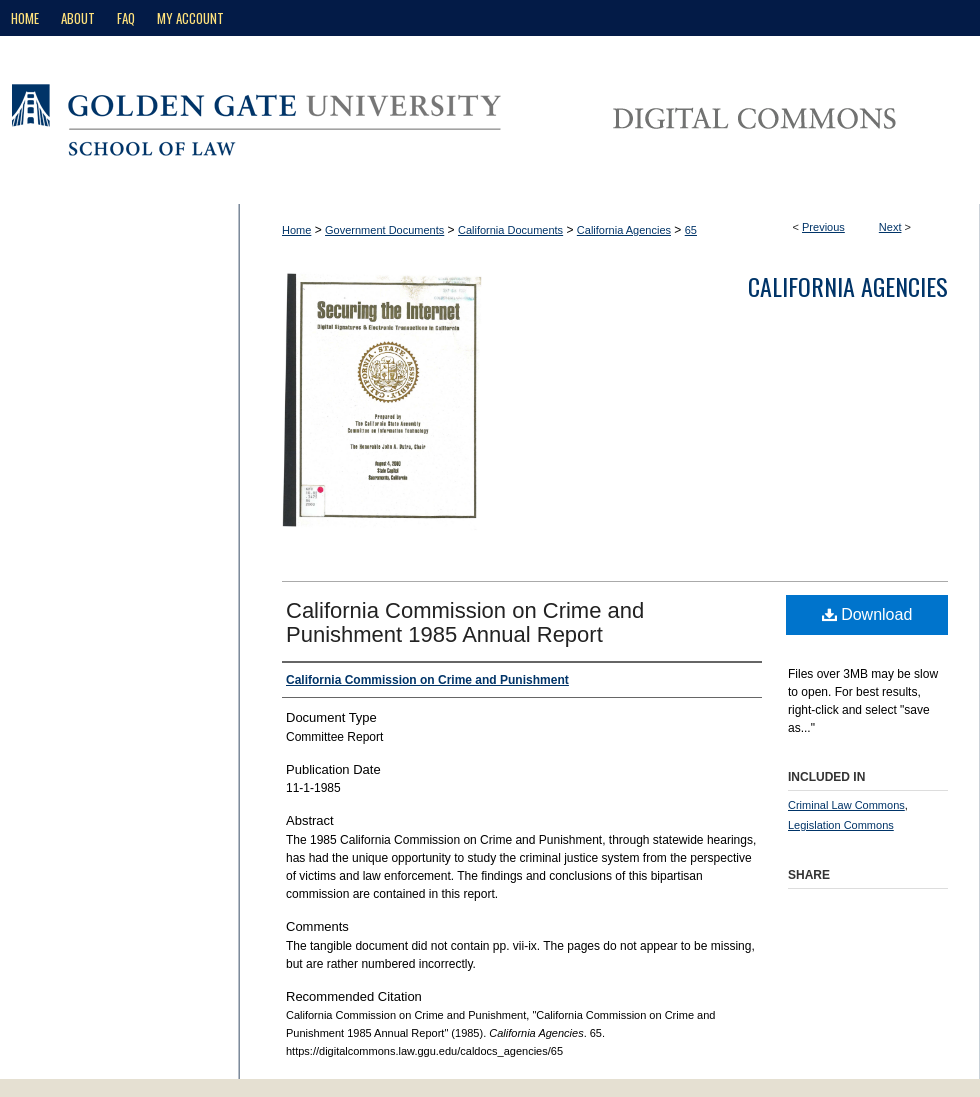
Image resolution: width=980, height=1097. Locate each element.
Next (890, 227)
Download (867, 614)
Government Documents (384, 230)
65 (691, 230)
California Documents (510, 230)
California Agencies (624, 230)
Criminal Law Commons (846, 805)
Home (296, 230)
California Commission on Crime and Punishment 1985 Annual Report (465, 622)
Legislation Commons (841, 825)
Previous (823, 227)
